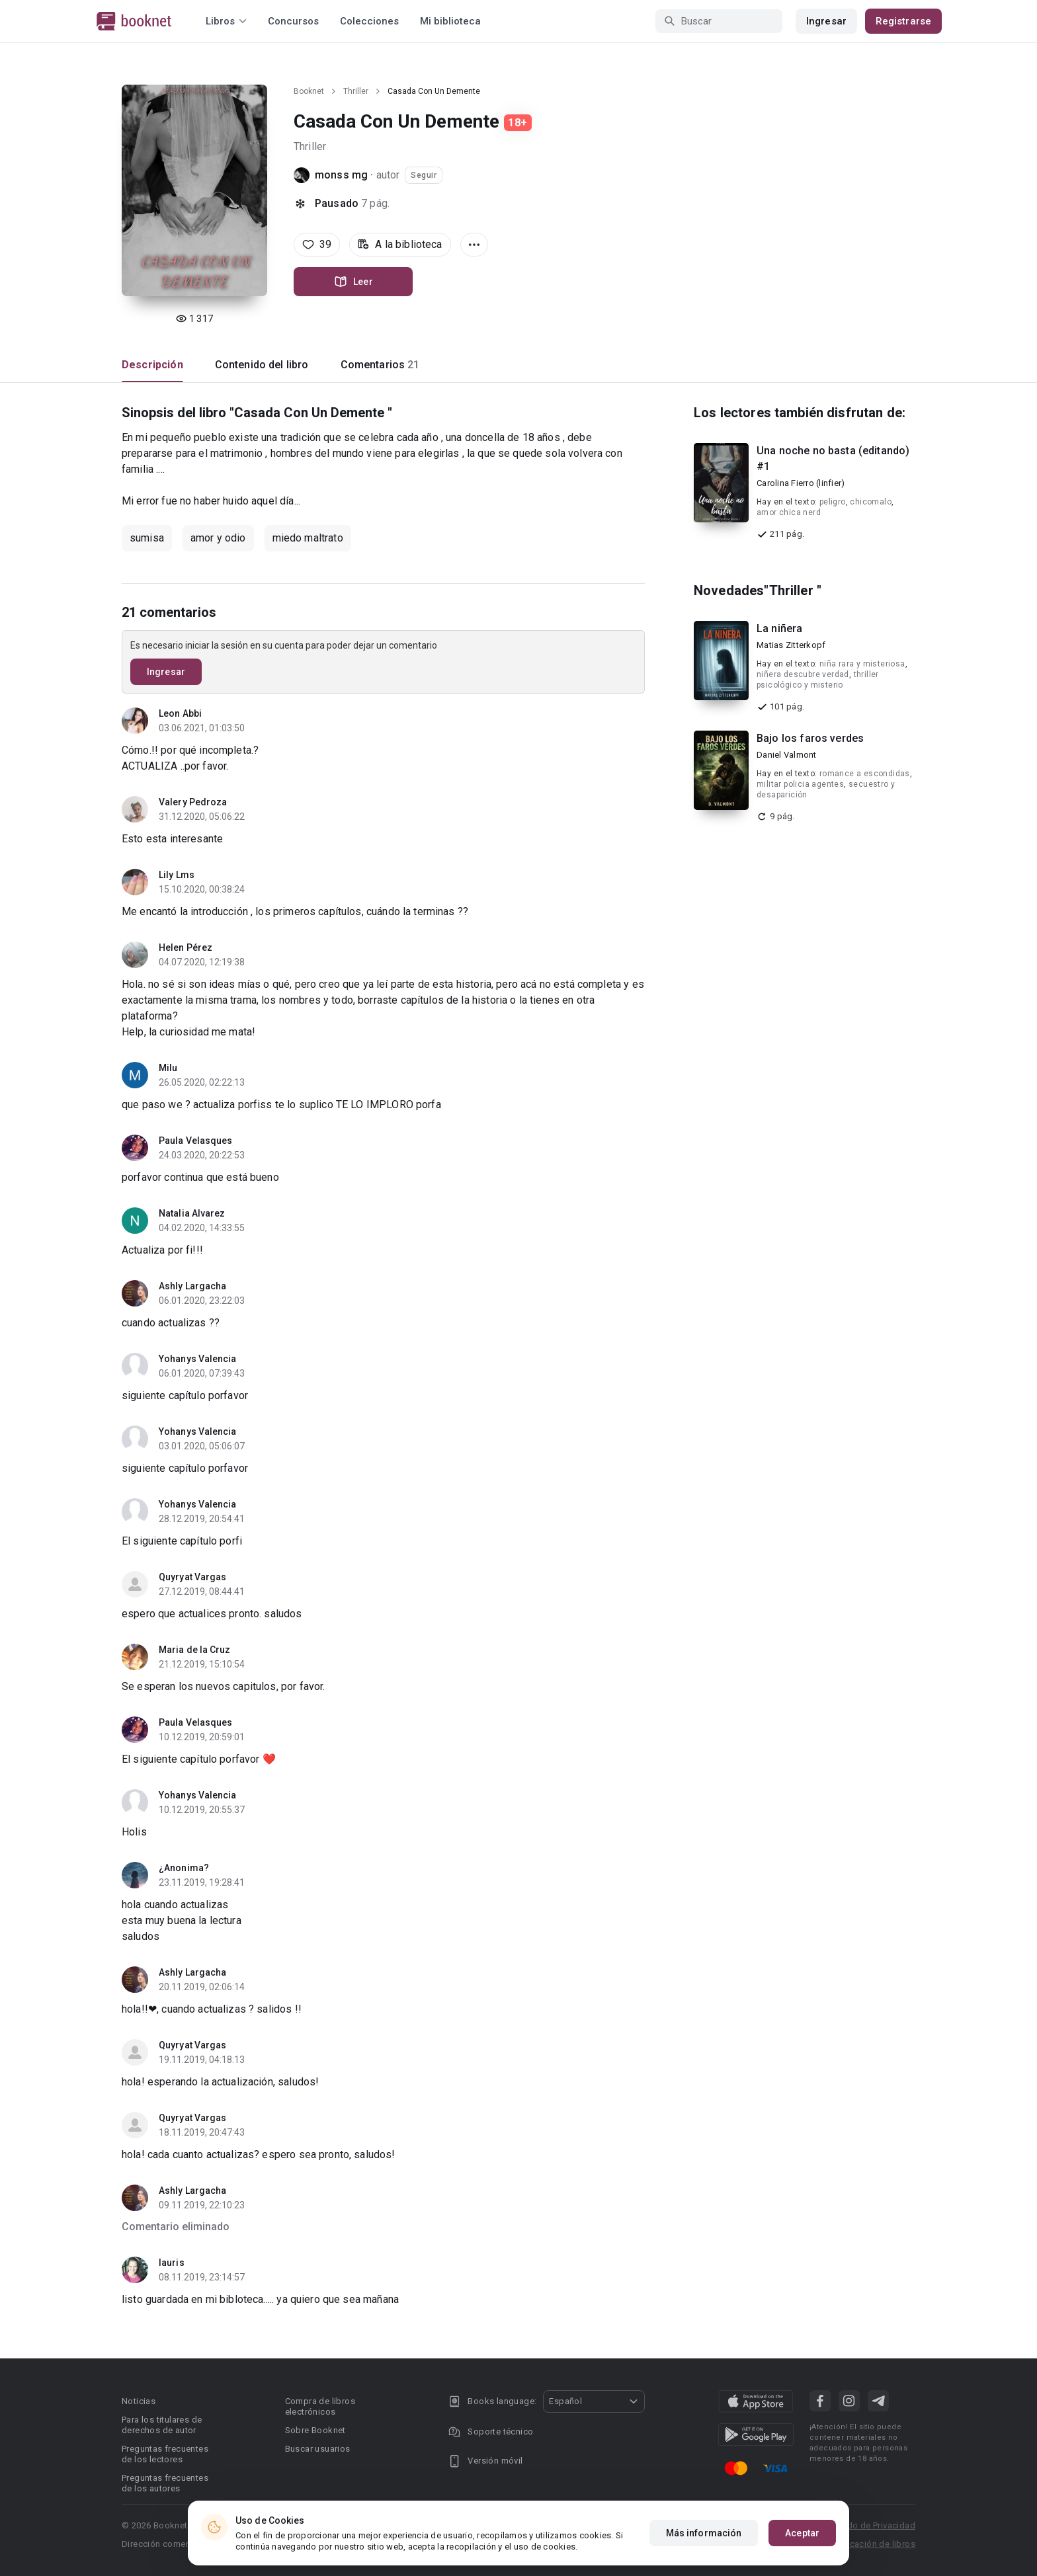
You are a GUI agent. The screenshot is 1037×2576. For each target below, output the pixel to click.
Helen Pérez (185, 947)
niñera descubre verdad (803, 674)
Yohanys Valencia (198, 1358)
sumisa (147, 538)
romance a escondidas (864, 773)
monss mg (341, 175)
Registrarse (903, 21)
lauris (172, 2262)
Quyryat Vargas (192, 1577)
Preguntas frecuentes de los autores (165, 2483)
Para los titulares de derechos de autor (162, 2425)
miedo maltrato (307, 538)
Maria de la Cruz (195, 1649)
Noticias (138, 2401)
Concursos (293, 21)
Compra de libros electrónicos (320, 2406)
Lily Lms (176, 874)
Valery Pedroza (193, 802)
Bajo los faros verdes (810, 738)
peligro (832, 501)
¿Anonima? (184, 1868)
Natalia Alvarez (192, 1213)
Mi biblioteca (450, 21)
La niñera (779, 628)
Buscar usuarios (318, 2449)
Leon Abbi (180, 713)
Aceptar (802, 2533)
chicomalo (871, 501)
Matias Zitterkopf (791, 645)
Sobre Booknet (315, 2430)
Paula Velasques (196, 1140)
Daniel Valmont (787, 755)
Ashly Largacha (192, 1286)
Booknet (309, 91)
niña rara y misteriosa (862, 663)
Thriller (355, 91)
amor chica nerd (789, 512)
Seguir (423, 175)
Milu (168, 1068)
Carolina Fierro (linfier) (801, 483)
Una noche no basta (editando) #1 (833, 458)
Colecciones (369, 21)
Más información (704, 2533)
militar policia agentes (800, 784)
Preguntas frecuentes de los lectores (165, 2454)
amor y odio (218, 538)
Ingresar (826, 21)
